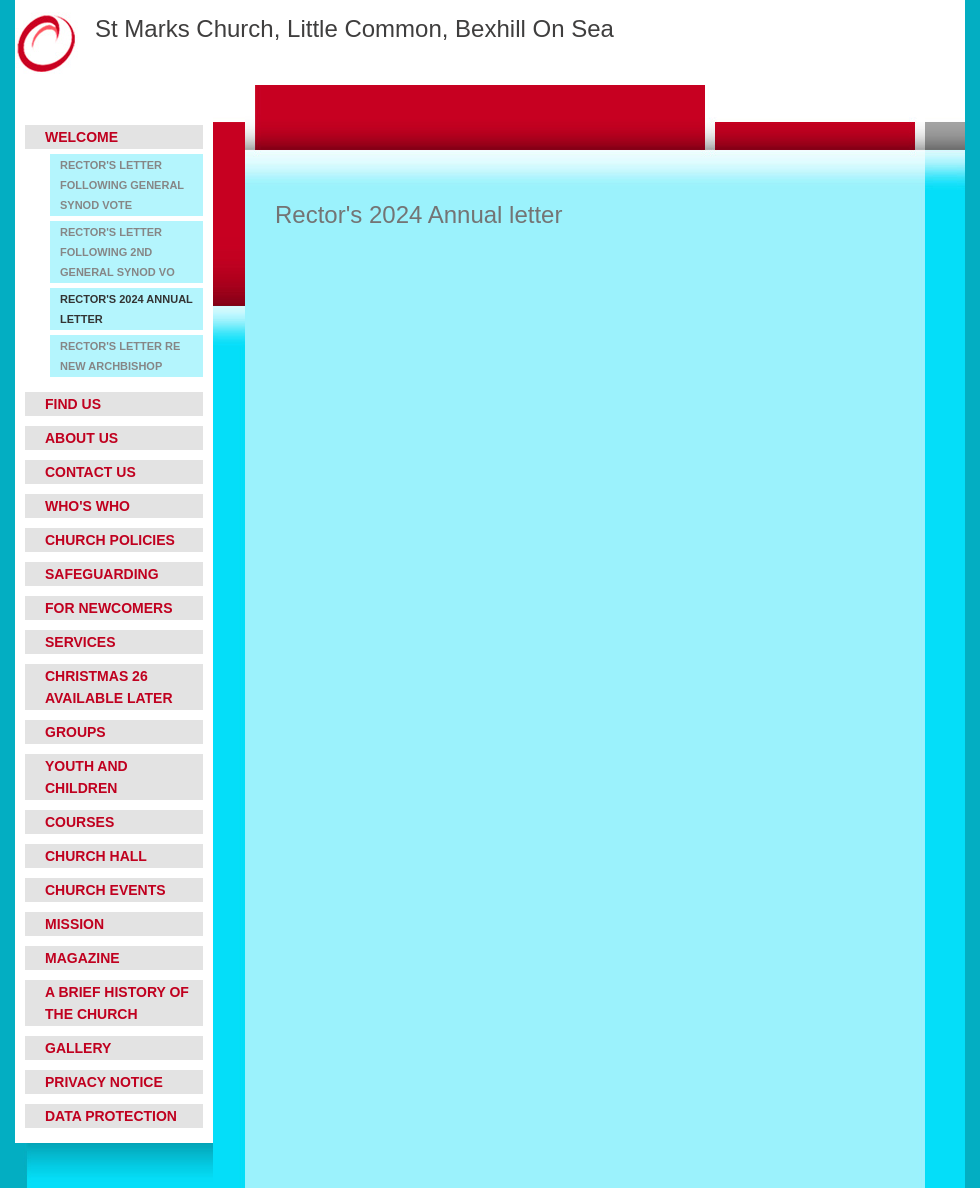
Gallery (78, 1048)
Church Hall (96, 856)
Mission (74, 924)
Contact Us (90, 472)
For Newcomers (109, 608)
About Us (81, 438)
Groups (75, 732)
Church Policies (110, 540)
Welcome (81, 137)
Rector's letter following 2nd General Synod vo (117, 252)
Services (80, 642)
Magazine (82, 958)
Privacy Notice (104, 1082)
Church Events (105, 890)
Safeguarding (102, 574)
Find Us (73, 404)
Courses (79, 822)
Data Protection (111, 1116)
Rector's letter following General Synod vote (122, 185)
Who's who (87, 506)
